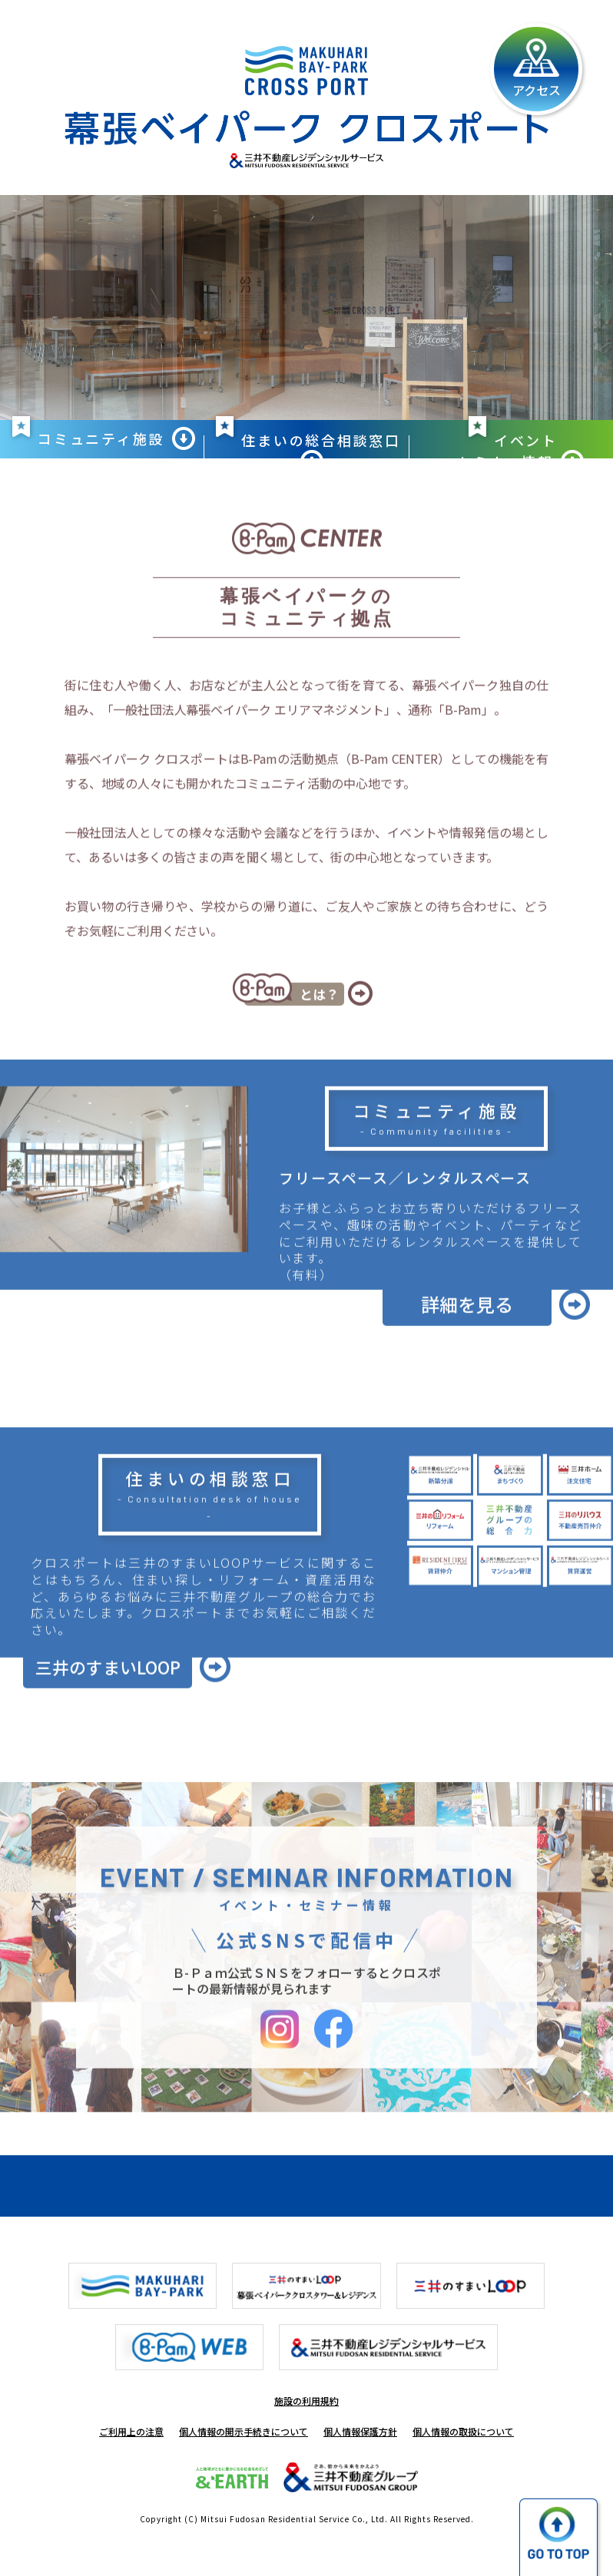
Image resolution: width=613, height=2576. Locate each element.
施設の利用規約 (306, 2400)
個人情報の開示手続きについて (243, 2431)
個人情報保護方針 (360, 2431)
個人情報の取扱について (463, 2431)
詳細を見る (467, 1345)
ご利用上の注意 (131, 2431)
